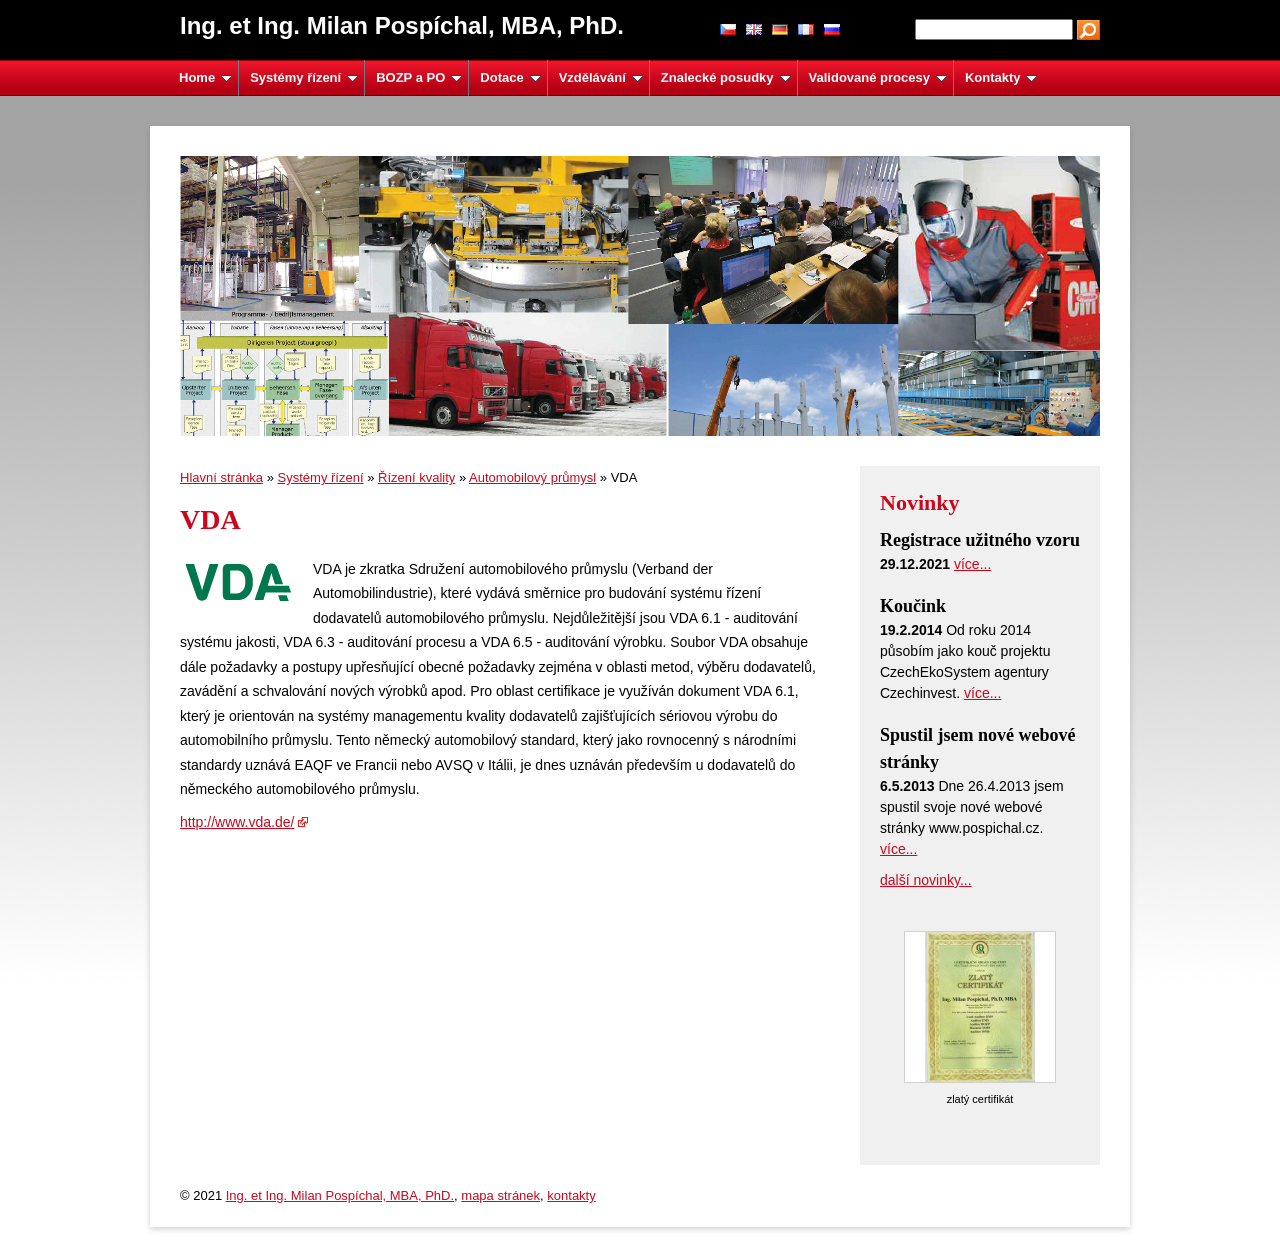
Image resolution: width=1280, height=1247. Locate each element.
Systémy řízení (304, 77)
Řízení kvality (416, 477)
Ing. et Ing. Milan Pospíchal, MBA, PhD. (340, 1195)
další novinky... (926, 880)
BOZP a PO (419, 77)
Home (205, 77)
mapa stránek (500, 1195)
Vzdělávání (601, 77)
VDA (210, 519)
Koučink (913, 606)
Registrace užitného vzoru (980, 540)
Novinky (919, 502)
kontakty (571, 1195)
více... (972, 564)
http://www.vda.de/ (237, 822)
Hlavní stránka (221, 477)
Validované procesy (878, 77)
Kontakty (1001, 77)
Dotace (510, 77)
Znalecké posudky (726, 77)
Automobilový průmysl (532, 477)
